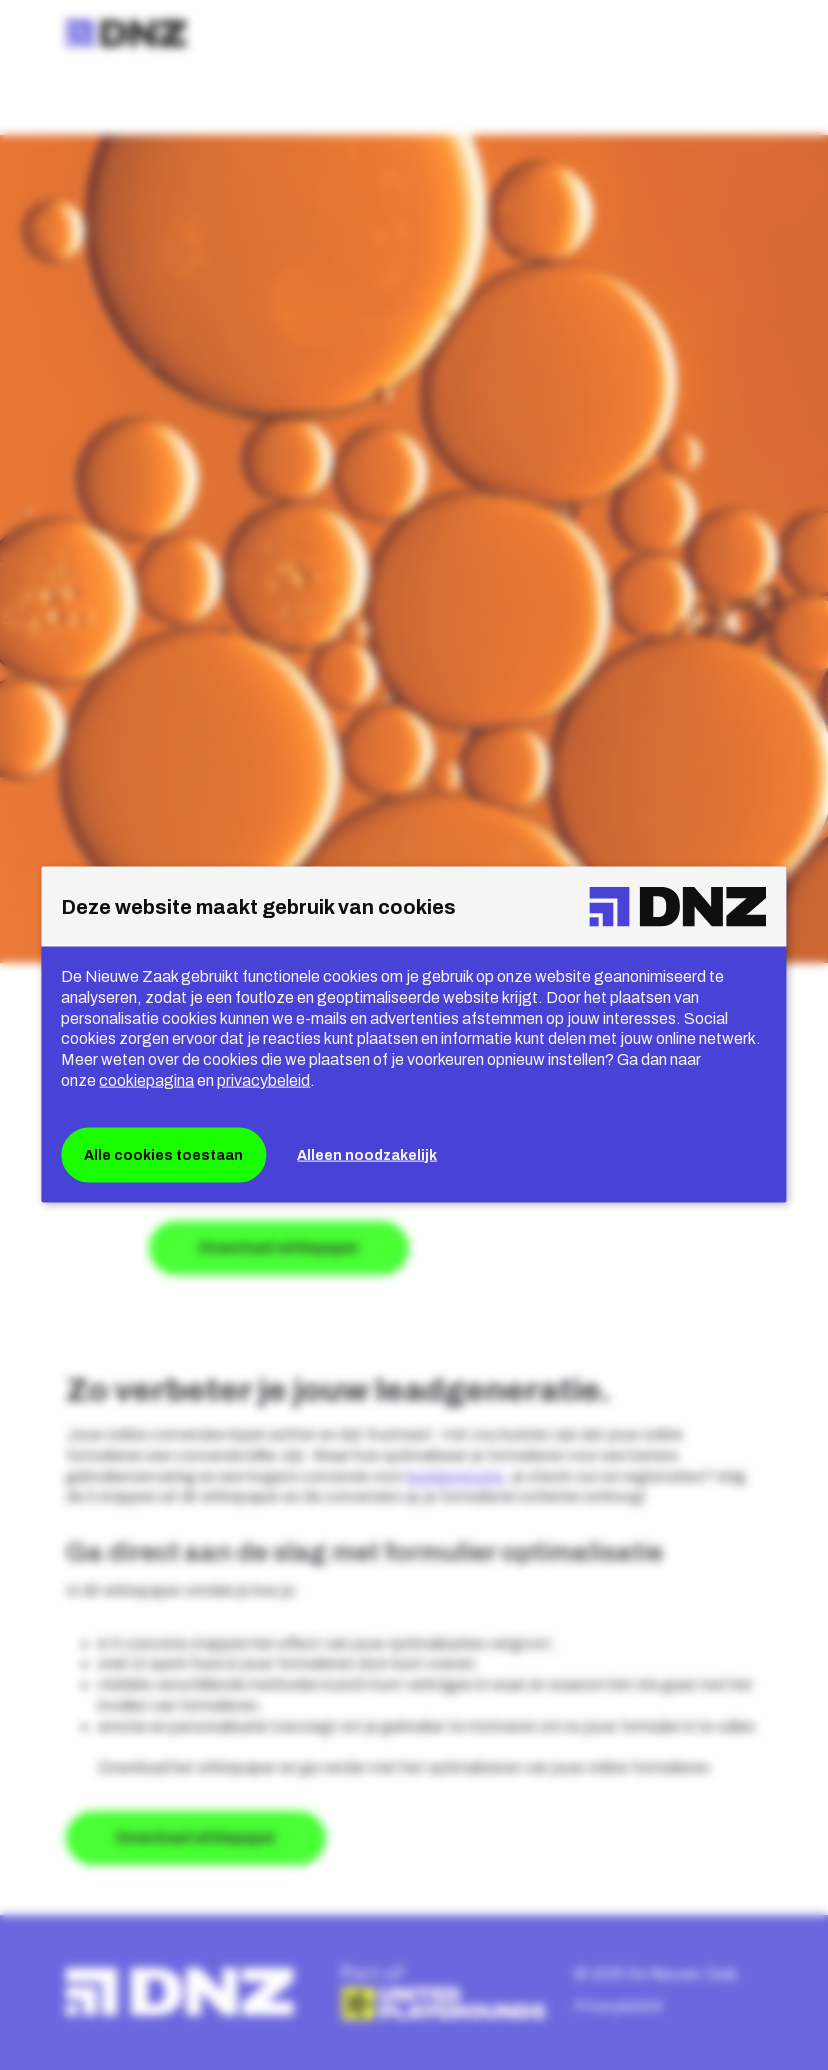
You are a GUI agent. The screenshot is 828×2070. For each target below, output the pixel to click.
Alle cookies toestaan (163, 1154)
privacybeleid (263, 1080)
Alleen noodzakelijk (367, 1154)
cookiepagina (146, 1080)
